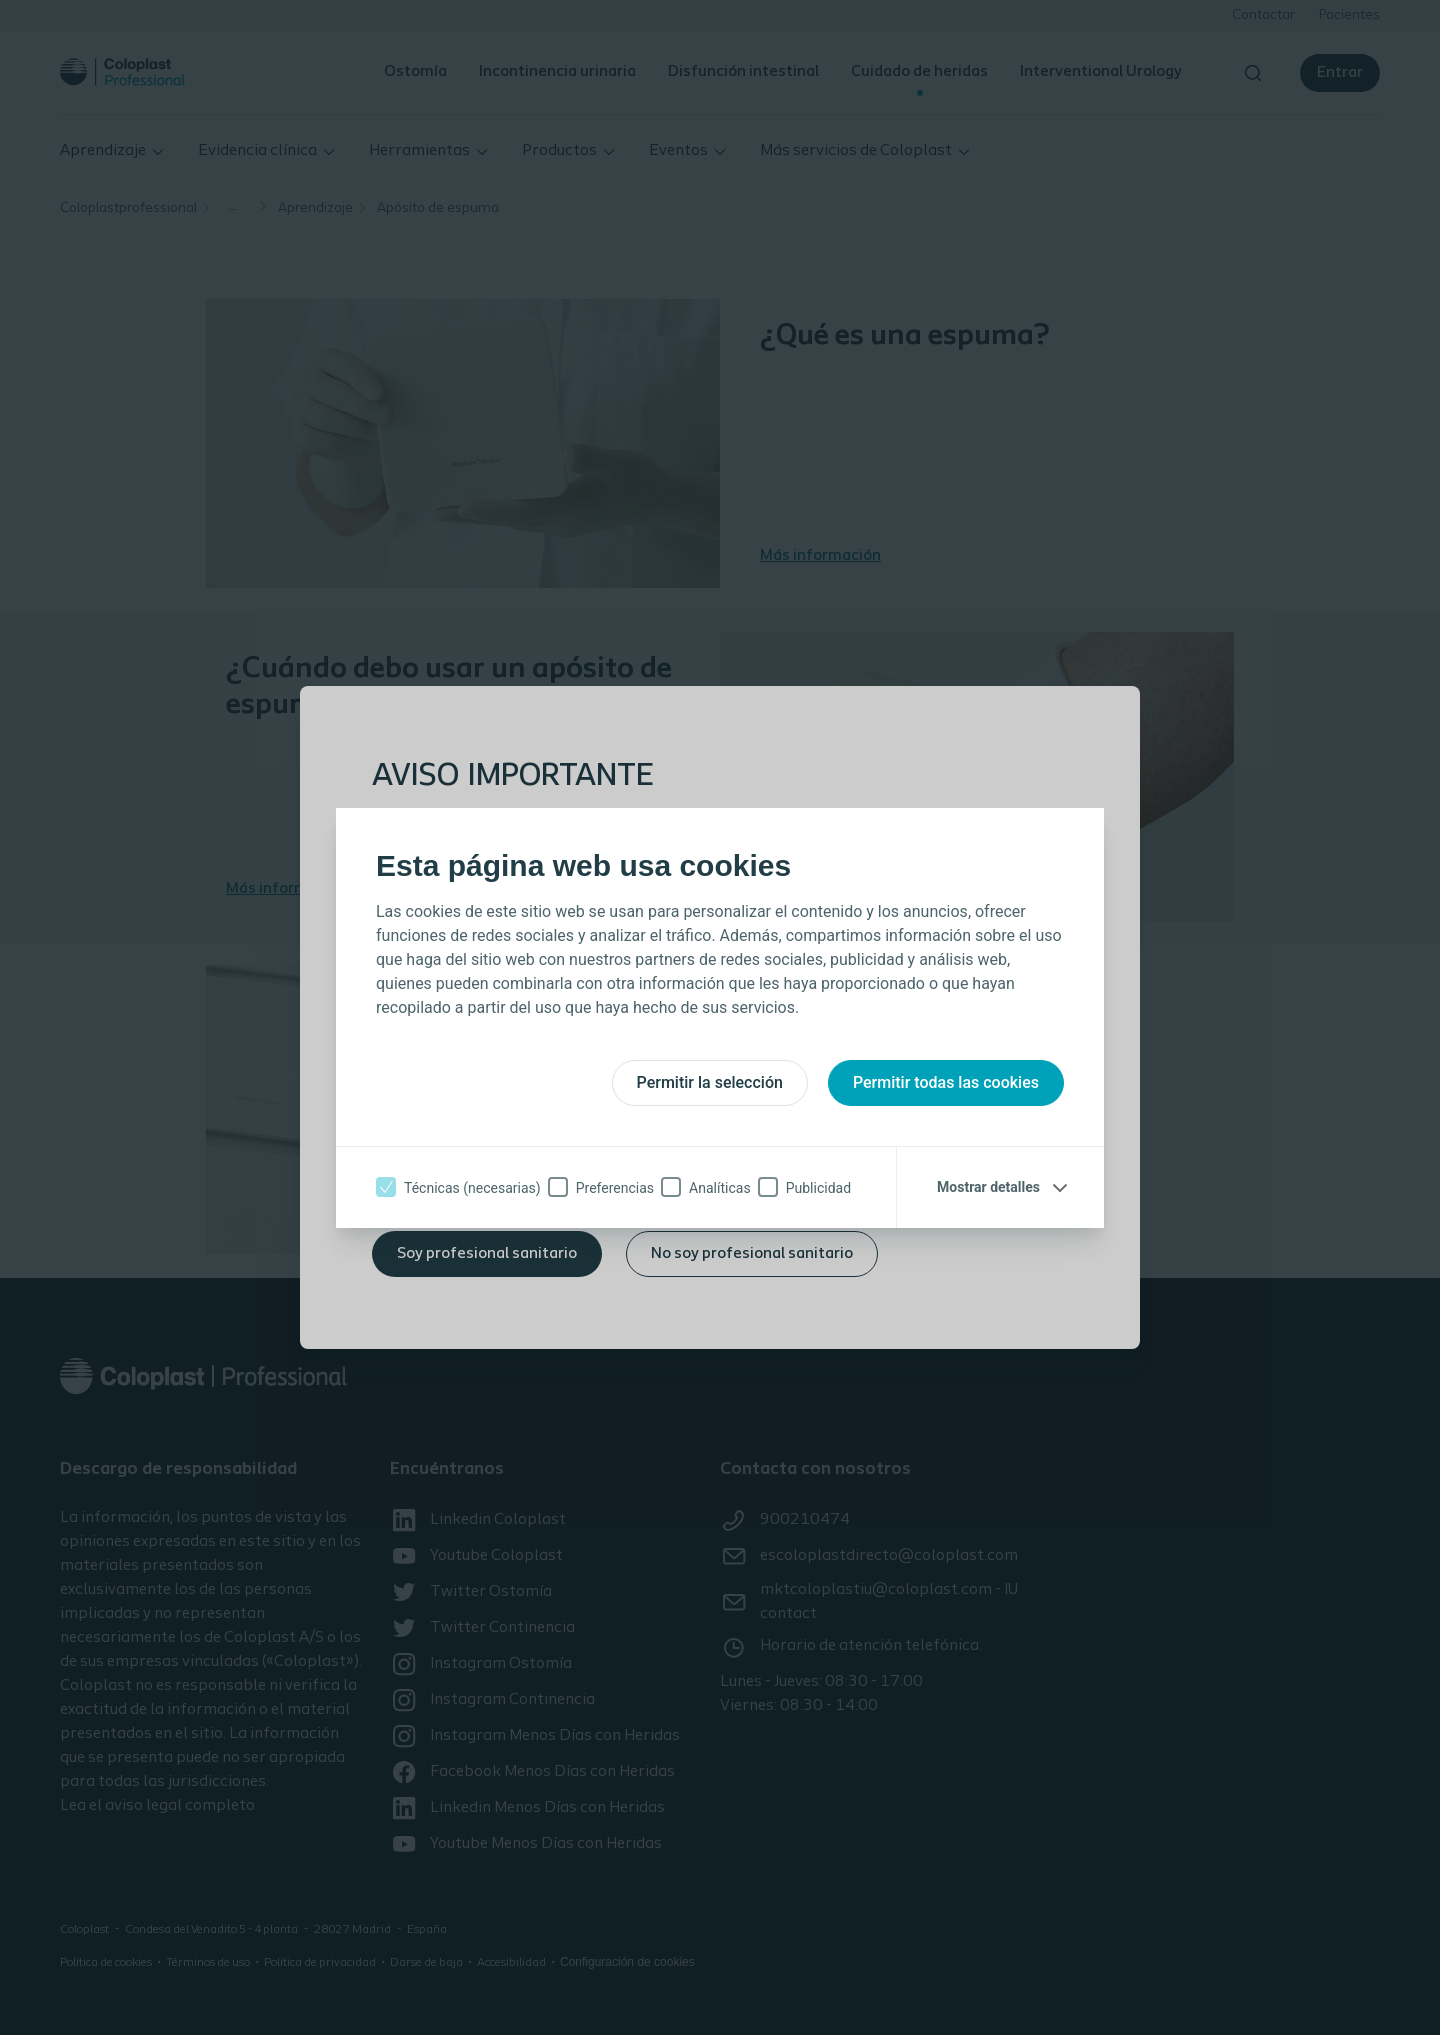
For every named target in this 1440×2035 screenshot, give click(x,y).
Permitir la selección (710, 1082)
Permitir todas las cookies (946, 1082)
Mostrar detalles (988, 1187)
